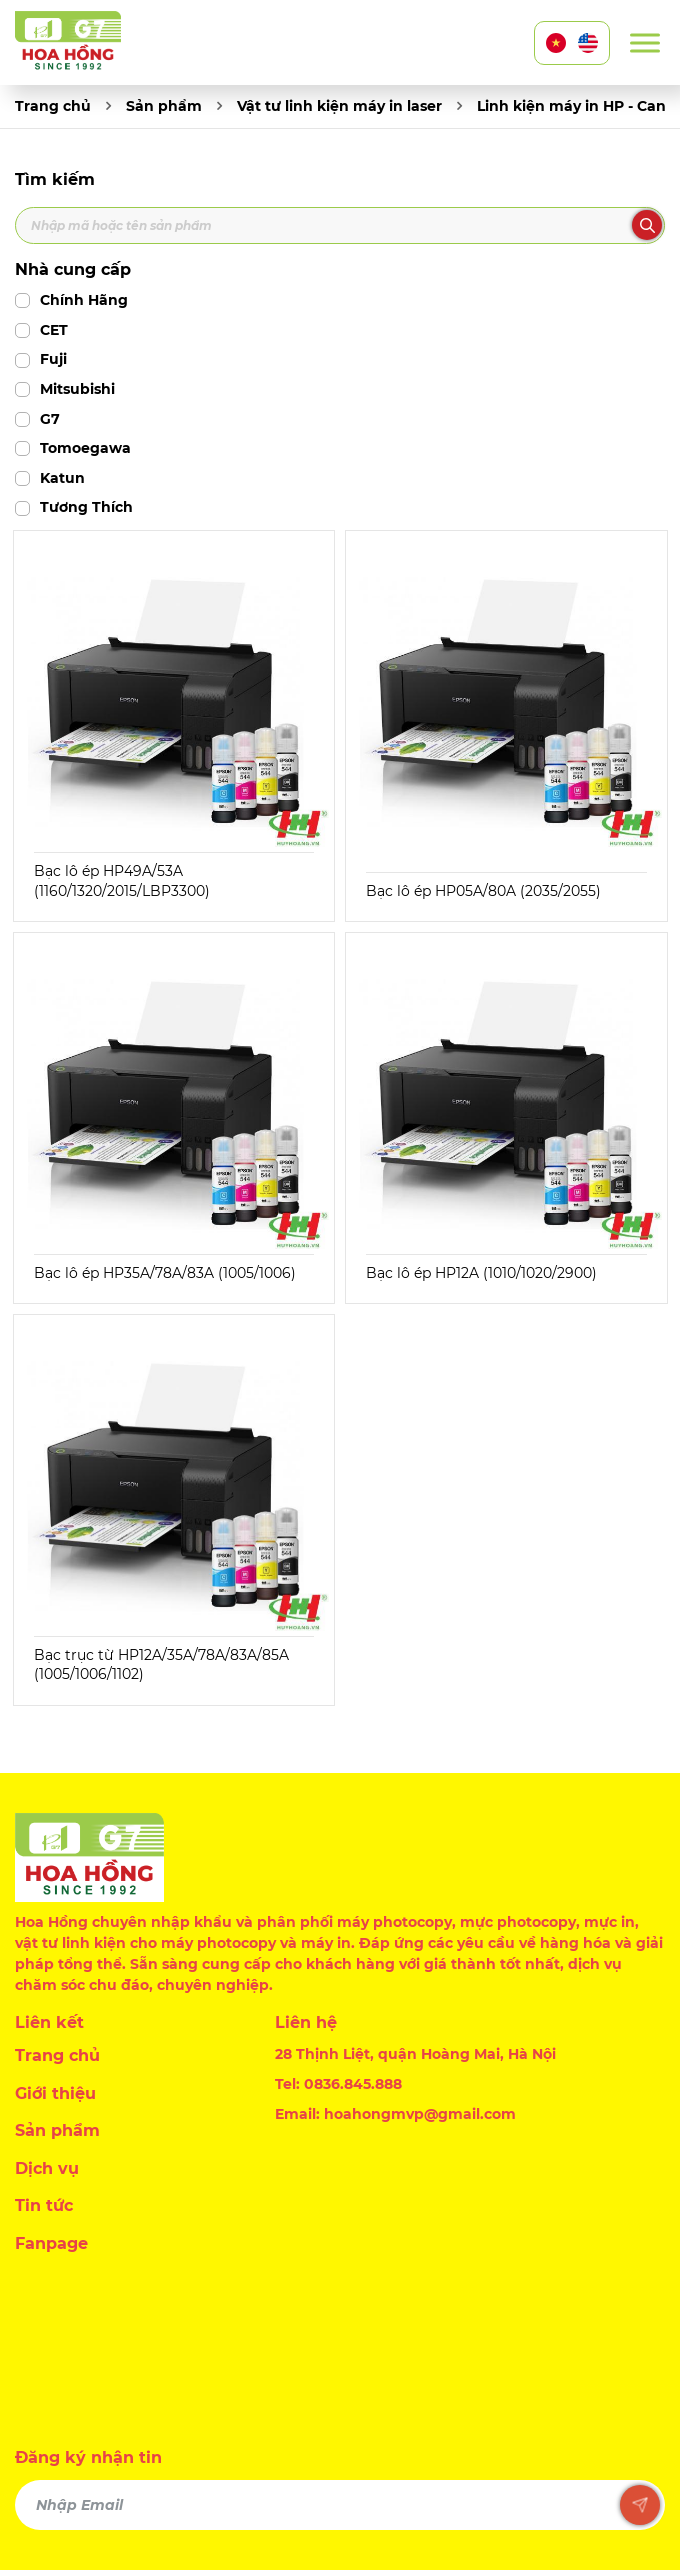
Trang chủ (53, 106)
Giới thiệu (55, 2093)
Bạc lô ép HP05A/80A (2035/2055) (483, 891)
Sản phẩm (164, 106)
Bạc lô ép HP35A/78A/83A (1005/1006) (165, 1273)
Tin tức (44, 2205)
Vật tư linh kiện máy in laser (339, 106)
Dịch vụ (47, 2168)
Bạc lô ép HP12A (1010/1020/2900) (481, 1273)
